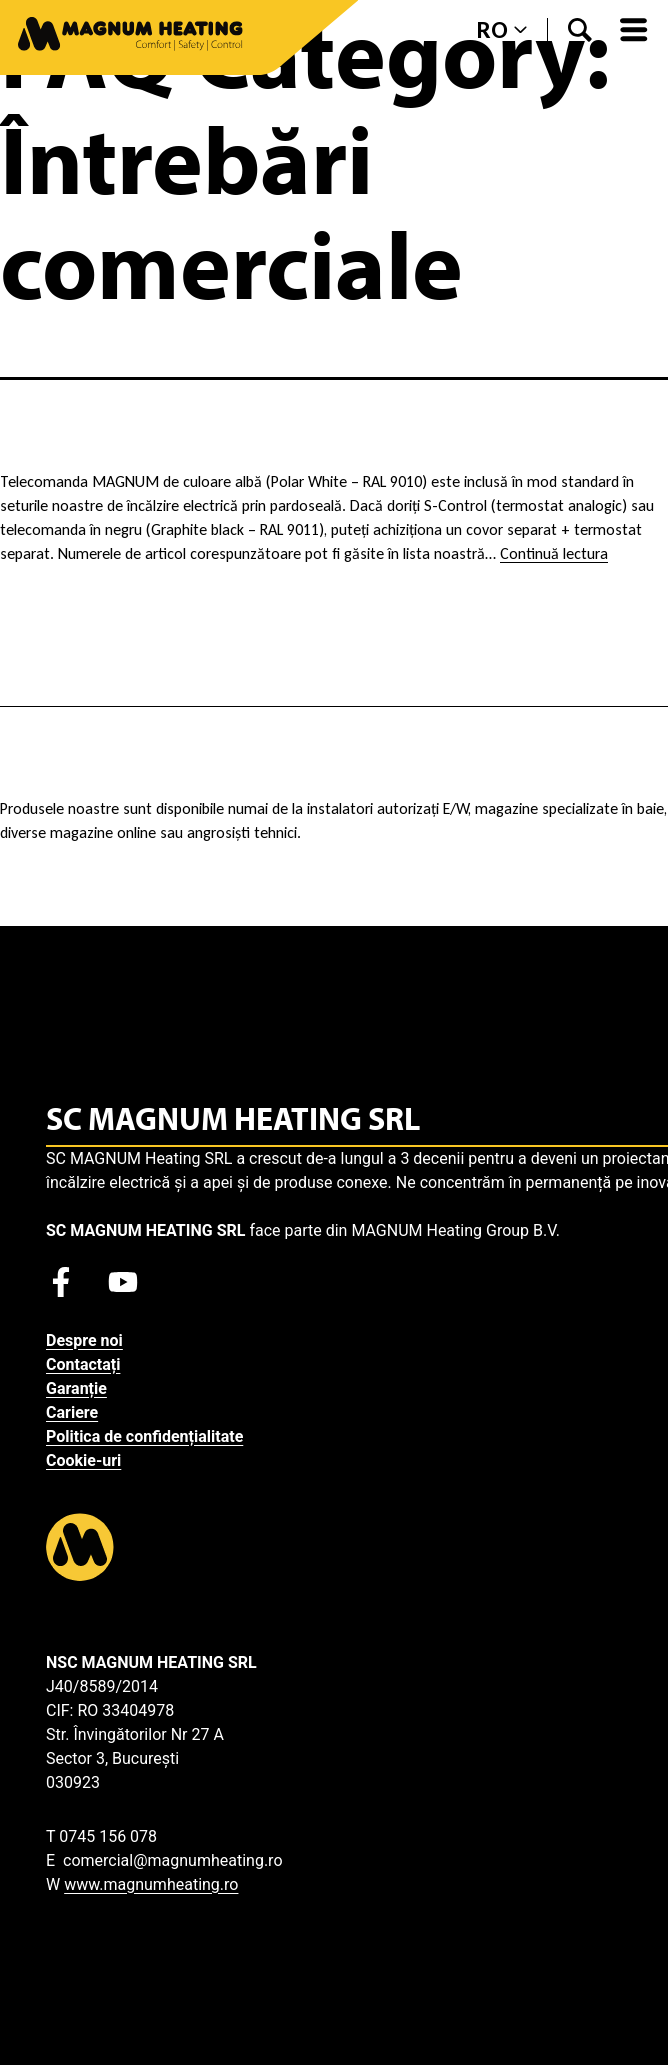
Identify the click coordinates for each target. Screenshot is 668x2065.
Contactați (83, 1364)
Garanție (76, 1388)
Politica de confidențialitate (144, 1436)
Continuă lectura (554, 553)
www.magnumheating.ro (151, 1884)
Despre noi (84, 1340)
